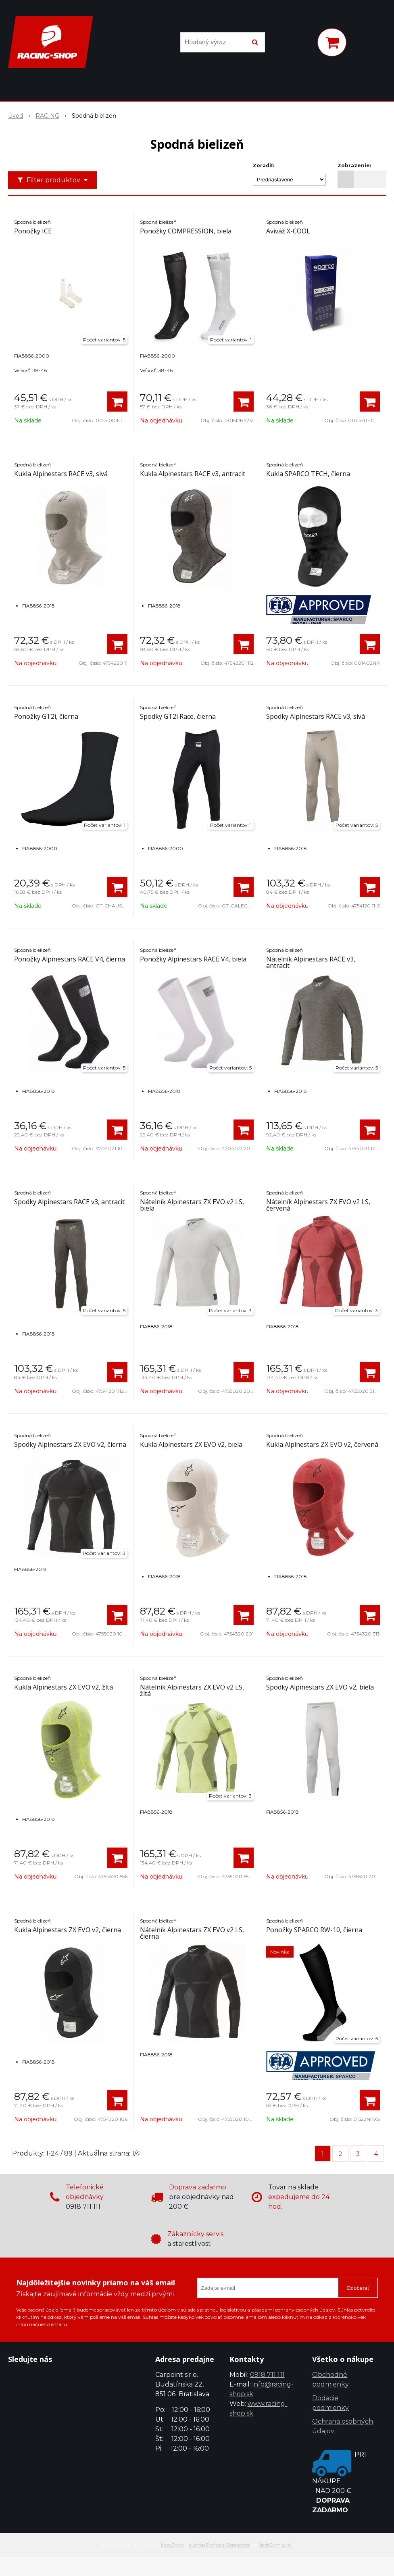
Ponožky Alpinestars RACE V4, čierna (69, 959)
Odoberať (357, 2288)
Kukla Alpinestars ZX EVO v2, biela (191, 1444)
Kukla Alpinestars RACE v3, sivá (61, 473)
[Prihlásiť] (300, 44)
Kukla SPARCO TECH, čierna (308, 473)
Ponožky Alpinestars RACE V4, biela (193, 959)
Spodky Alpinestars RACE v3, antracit (69, 1201)
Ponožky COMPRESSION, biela (185, 231)
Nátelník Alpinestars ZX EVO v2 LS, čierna (192, 1933)
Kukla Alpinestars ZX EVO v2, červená (322, 1444)
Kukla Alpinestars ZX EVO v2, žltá (63, 1687)
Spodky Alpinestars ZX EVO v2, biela (320, 1687)
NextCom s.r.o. (275, 2545)
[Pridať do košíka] (117, 401)
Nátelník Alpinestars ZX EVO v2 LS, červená (318, 1205)
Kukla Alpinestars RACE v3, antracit (192, 473)
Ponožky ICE (33, 231)
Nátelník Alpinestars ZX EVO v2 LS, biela (192, 1205)
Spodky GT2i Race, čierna (178, 716)
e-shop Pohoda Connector (219, 2545)
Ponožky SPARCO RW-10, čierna (314, 1929)
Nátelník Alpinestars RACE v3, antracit (310, 962)
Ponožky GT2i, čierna (46, 716)
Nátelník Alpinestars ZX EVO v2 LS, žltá (192, 1690)
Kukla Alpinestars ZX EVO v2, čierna (67, 1929)
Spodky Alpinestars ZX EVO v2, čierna (70, 1444)
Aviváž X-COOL (288, 231)
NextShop (172, 2545)
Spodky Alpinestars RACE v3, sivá (315, 716)
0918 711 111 (267, 2374)
